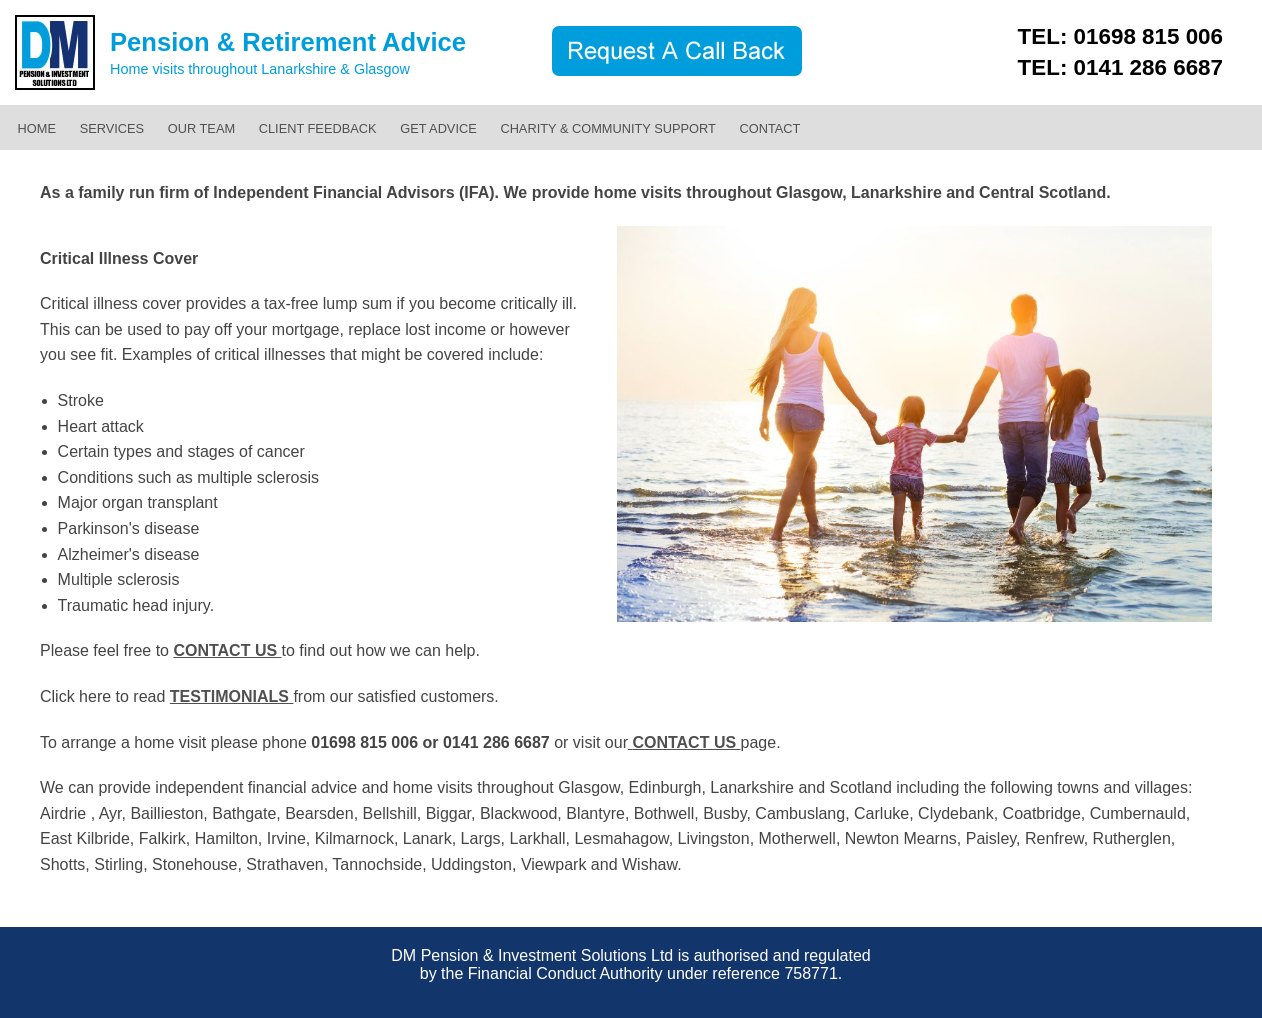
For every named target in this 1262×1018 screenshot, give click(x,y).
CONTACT (769, 128)
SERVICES (112, 128)
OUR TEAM (201, 128)
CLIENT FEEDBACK (318, 128)
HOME (37, 128)
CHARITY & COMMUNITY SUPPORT (607, 128)
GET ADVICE (438, 128)
